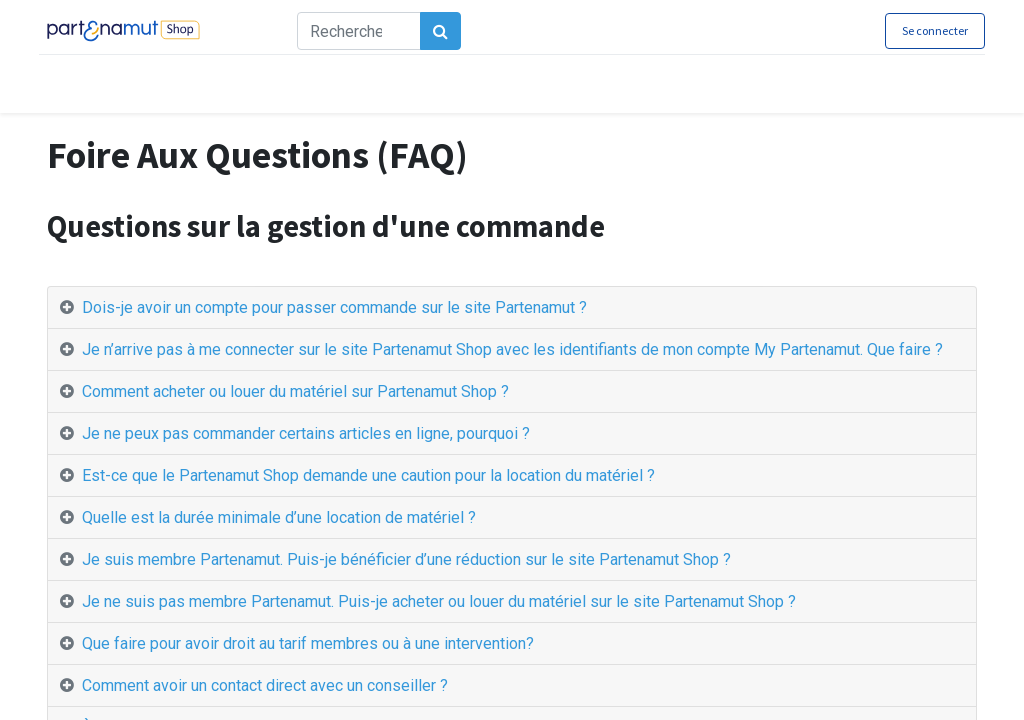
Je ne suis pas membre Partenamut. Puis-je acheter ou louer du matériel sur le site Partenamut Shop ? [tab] (439, 601)
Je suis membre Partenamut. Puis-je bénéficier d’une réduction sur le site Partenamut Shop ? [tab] (406, 559)
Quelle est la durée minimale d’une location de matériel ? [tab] (279, 517)
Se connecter (927, 30)
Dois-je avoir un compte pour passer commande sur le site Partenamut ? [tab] (336, 307)
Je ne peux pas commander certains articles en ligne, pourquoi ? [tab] (306, 433)
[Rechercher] (448, 31)
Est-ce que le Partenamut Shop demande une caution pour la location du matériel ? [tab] (368, 475)
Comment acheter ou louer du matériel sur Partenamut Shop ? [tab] (295, 391)
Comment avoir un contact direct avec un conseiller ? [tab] (265, 685)
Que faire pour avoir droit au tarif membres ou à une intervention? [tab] (308, 643)
